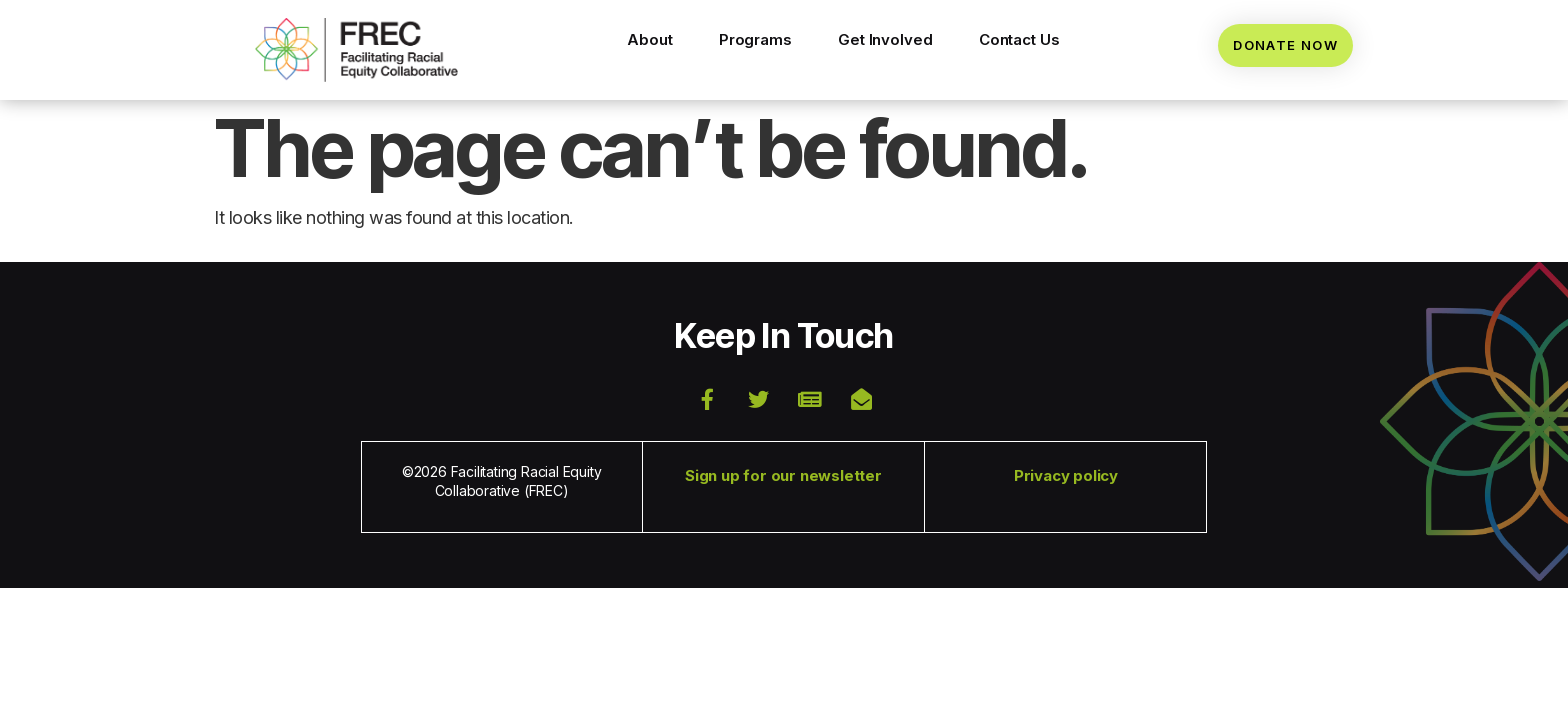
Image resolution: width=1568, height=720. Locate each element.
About (650, 39)
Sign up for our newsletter (783, 475)
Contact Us (1019, 39)
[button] (356, 50)
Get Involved (885, 39)
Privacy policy (1066, 475)
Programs (755, 39)
